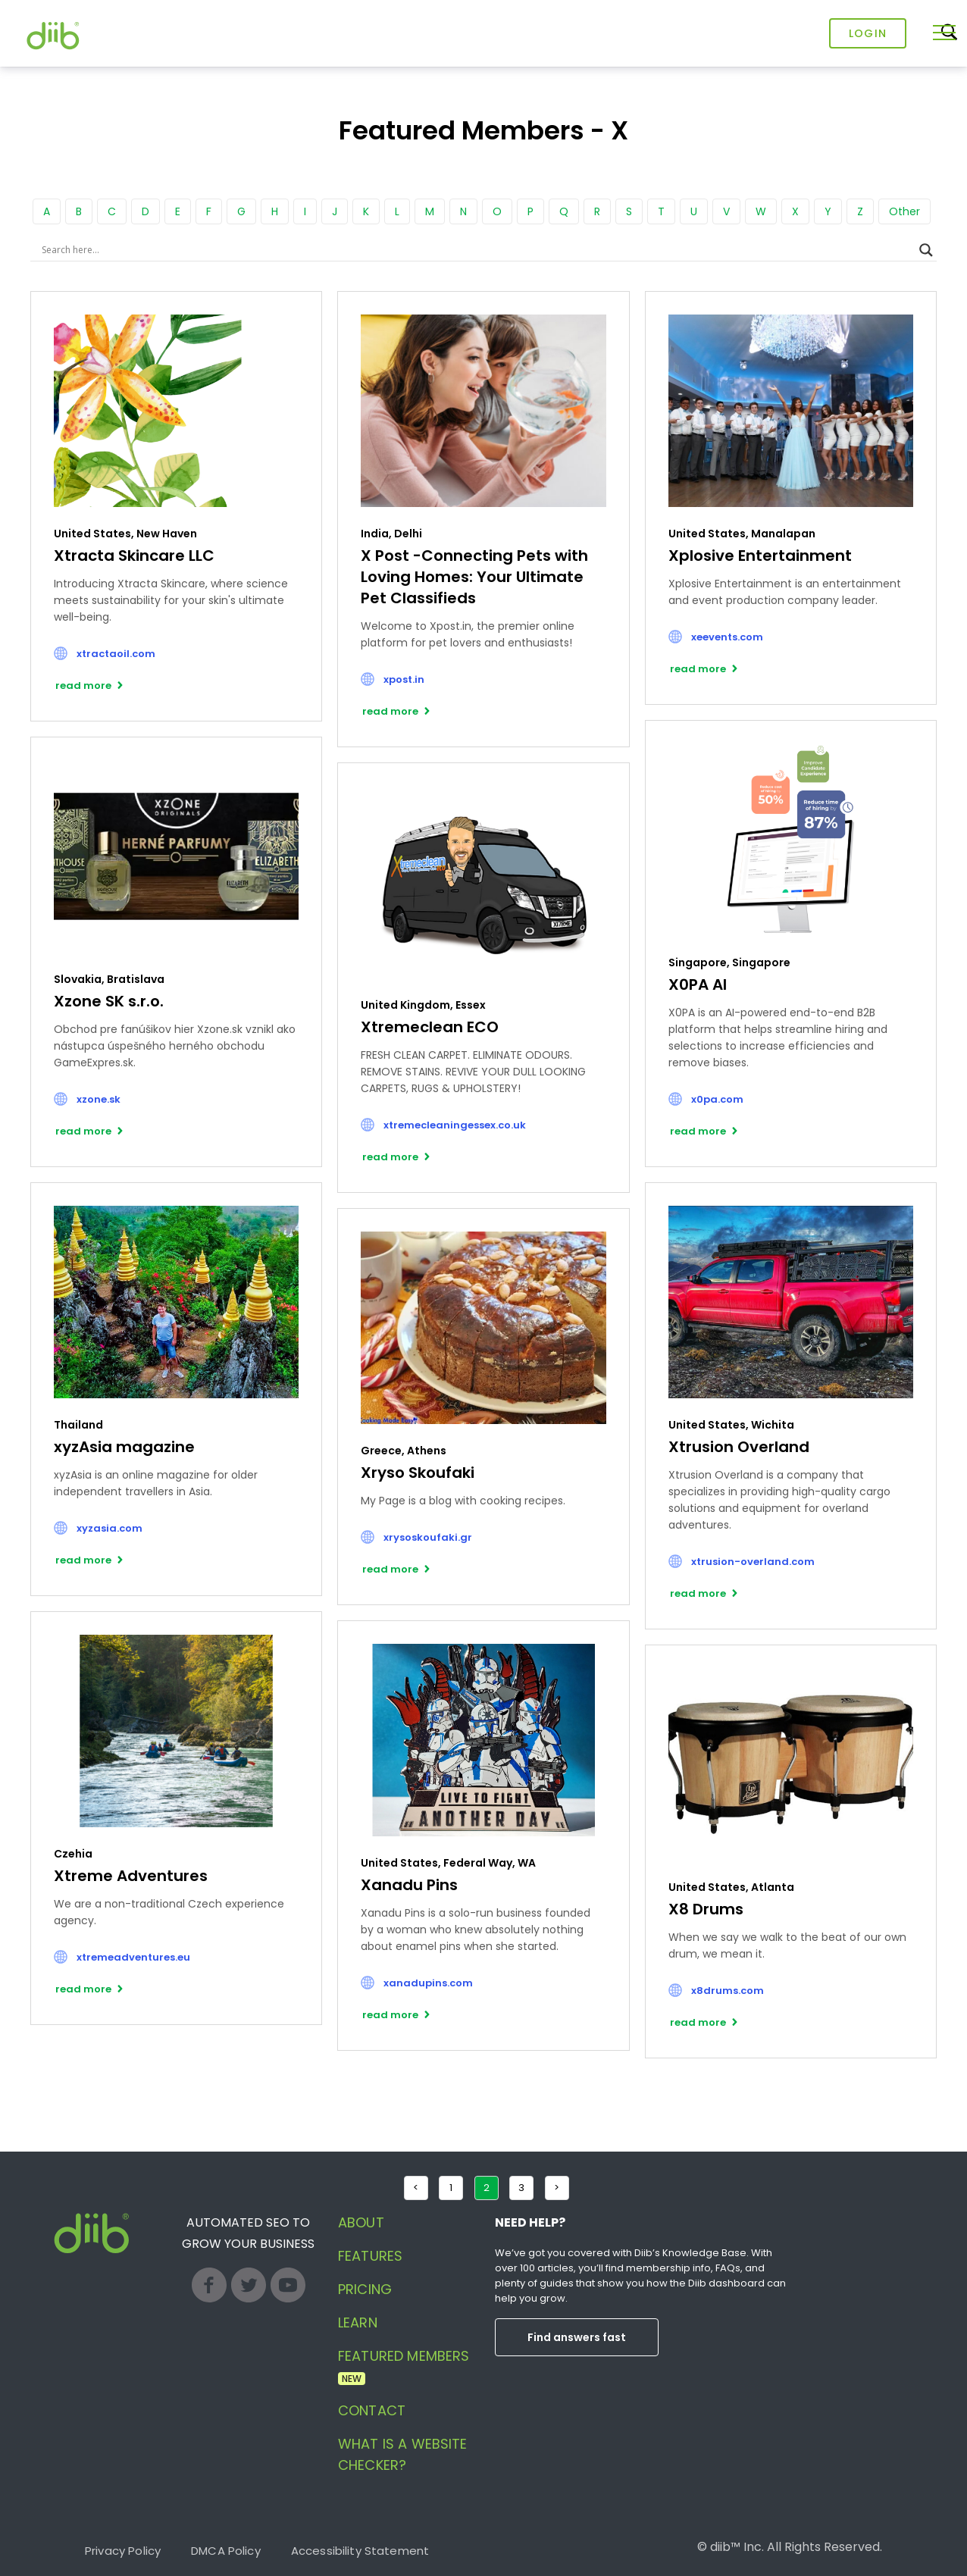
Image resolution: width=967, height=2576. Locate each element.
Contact (371, 2410)
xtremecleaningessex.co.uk (454, 1125)
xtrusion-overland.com (753, 1561)
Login (868, 33)
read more (83, 685)
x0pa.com (717, 1099)
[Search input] (477, 250)
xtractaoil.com (116, 653)
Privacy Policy (123, 2551)
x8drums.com (727, 1990)
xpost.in (403, 679)
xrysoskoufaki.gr (427, 1537)
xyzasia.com (109, 1528)
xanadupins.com (428, 1983)
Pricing (365, 2289)
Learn (357, 2322)
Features (370, 2255)
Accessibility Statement (360, 2551)
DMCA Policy (226, 2551)
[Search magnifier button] (926, 250)
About (361, 2222)
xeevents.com (727, 637)
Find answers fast (576, 2337)
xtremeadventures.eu (133, 1957)
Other (904, 211)
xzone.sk (98, 1099)
